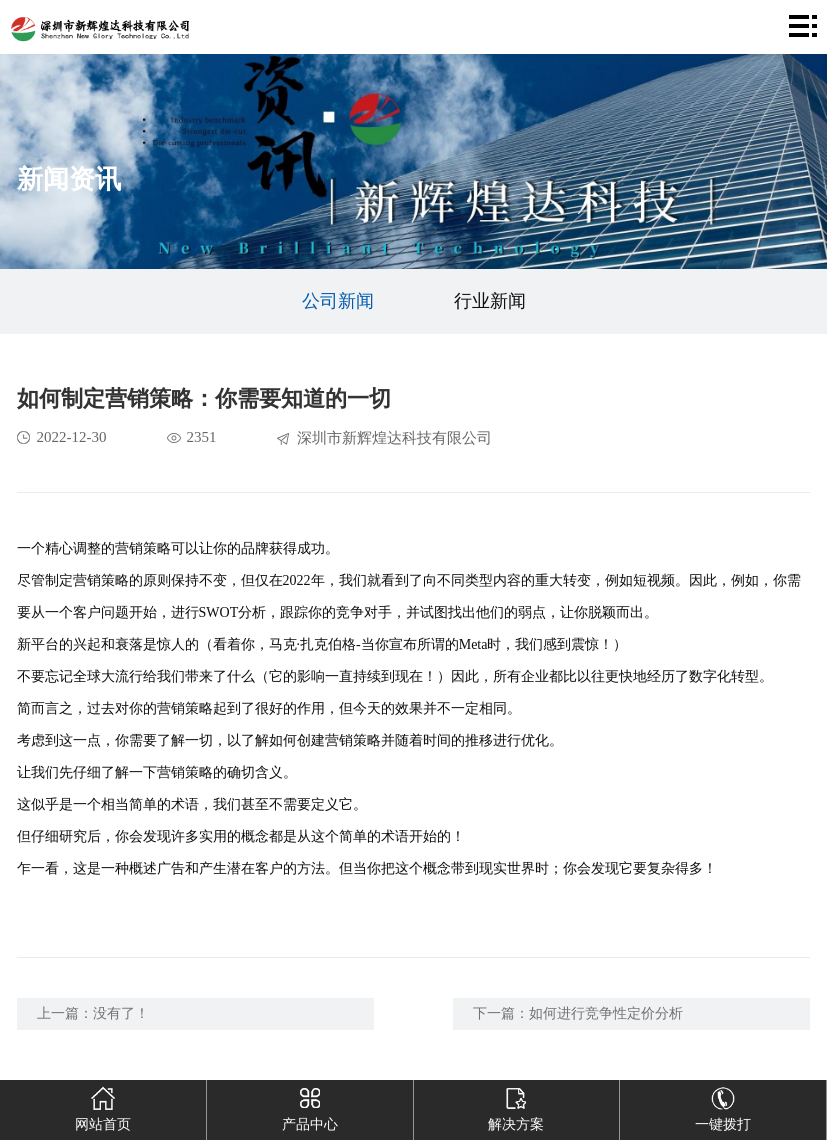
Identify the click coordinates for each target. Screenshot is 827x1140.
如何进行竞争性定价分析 (606, 1013)
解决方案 (516, 1106)
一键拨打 (723, 1106)
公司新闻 (338, 301)
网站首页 (103, 1106)
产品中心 (309, 1106)
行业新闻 (490, 301)
